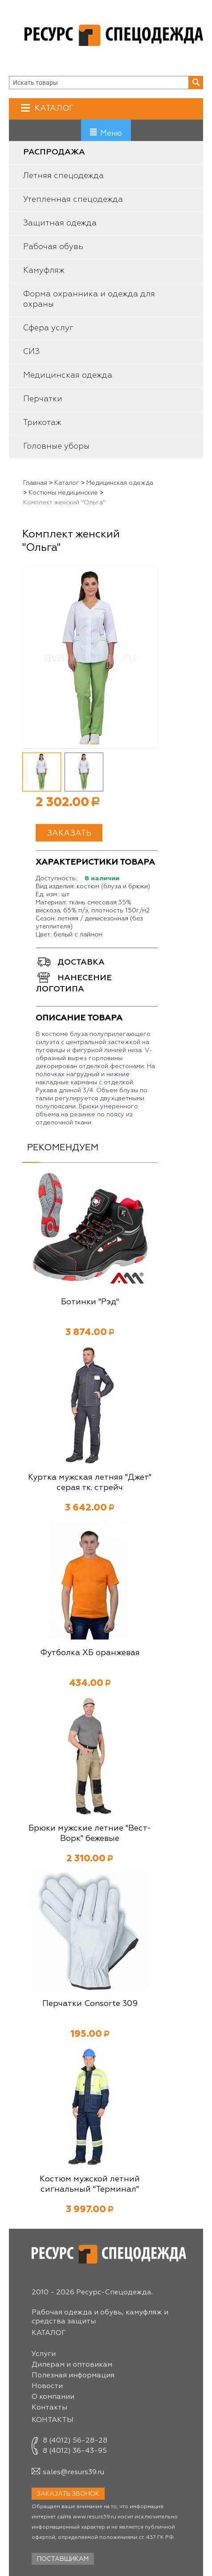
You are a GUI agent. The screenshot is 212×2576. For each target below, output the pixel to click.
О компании (53, 2397)
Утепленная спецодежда (73, 200)
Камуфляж (44, 270)
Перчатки (42, 399)
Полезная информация (73, 2375)
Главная (35, 483)
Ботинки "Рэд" (90, 1302)
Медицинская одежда (67, 375)
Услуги (44, 2354)
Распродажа (54, 152)
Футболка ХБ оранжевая (90, 1653)
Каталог (53, 108)
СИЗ (31, 352)
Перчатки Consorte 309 (90, 2004)
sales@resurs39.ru (73, 2472)
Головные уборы (56, 446)
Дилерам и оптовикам (72, 2364)
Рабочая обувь (53, 247)
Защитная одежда (60, 223)
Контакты (49, 2407)
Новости (47, 2386)
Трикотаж (42, 423)
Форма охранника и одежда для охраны (89, 299)
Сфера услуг (48, 328)
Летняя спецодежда (63, 176)
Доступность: (56, 878)
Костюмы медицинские (63, 493)
